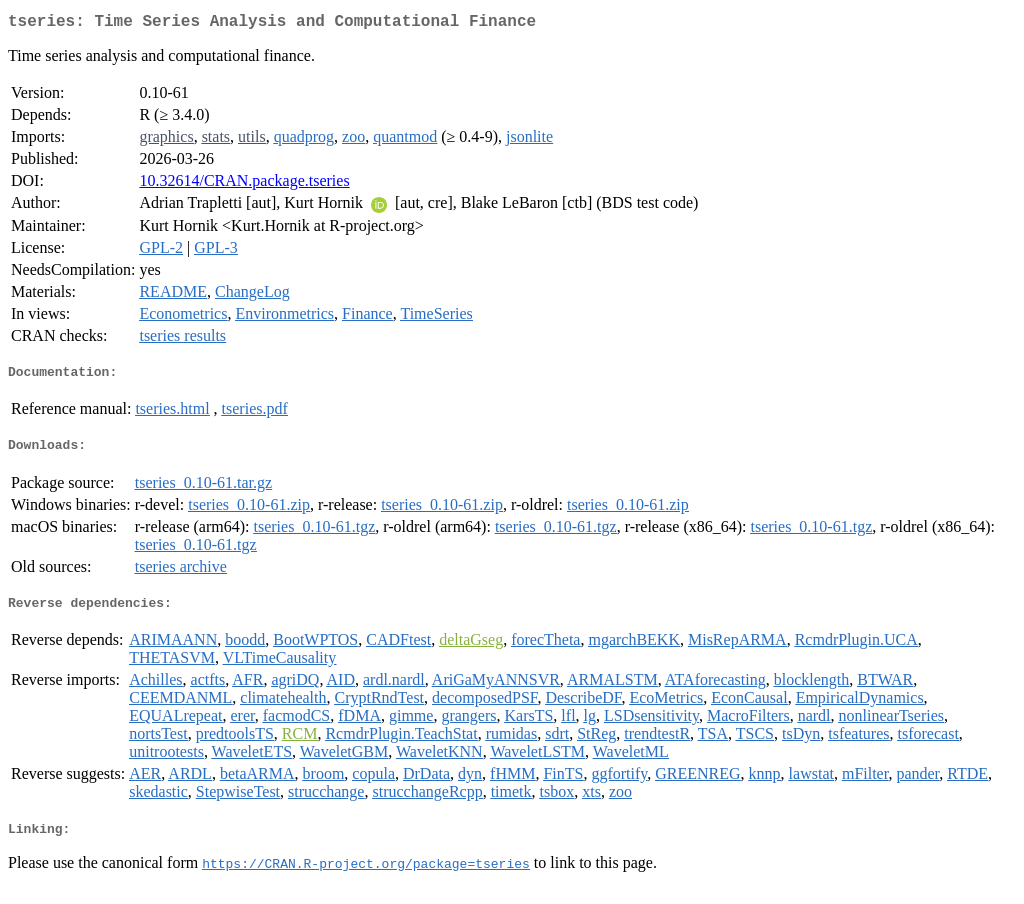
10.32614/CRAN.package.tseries (244, 184)
